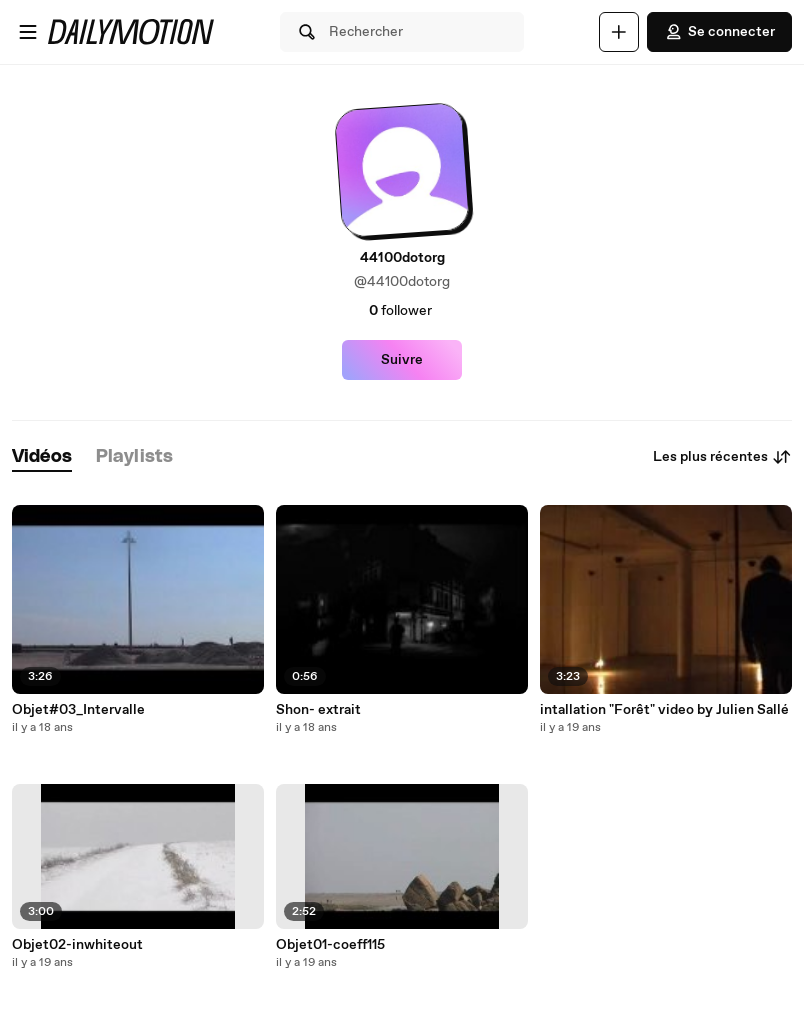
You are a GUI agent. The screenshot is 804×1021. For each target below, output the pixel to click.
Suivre (402, 360)
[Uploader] (619, 32)
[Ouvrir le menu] (28, 32)
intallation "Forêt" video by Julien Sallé (664, 710)
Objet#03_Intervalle (78, 710)
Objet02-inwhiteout (77, 945)
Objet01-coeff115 (330, 945)
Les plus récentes (722, 457)
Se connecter (719, 32)
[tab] (42, 457)
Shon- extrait (318, 710)
